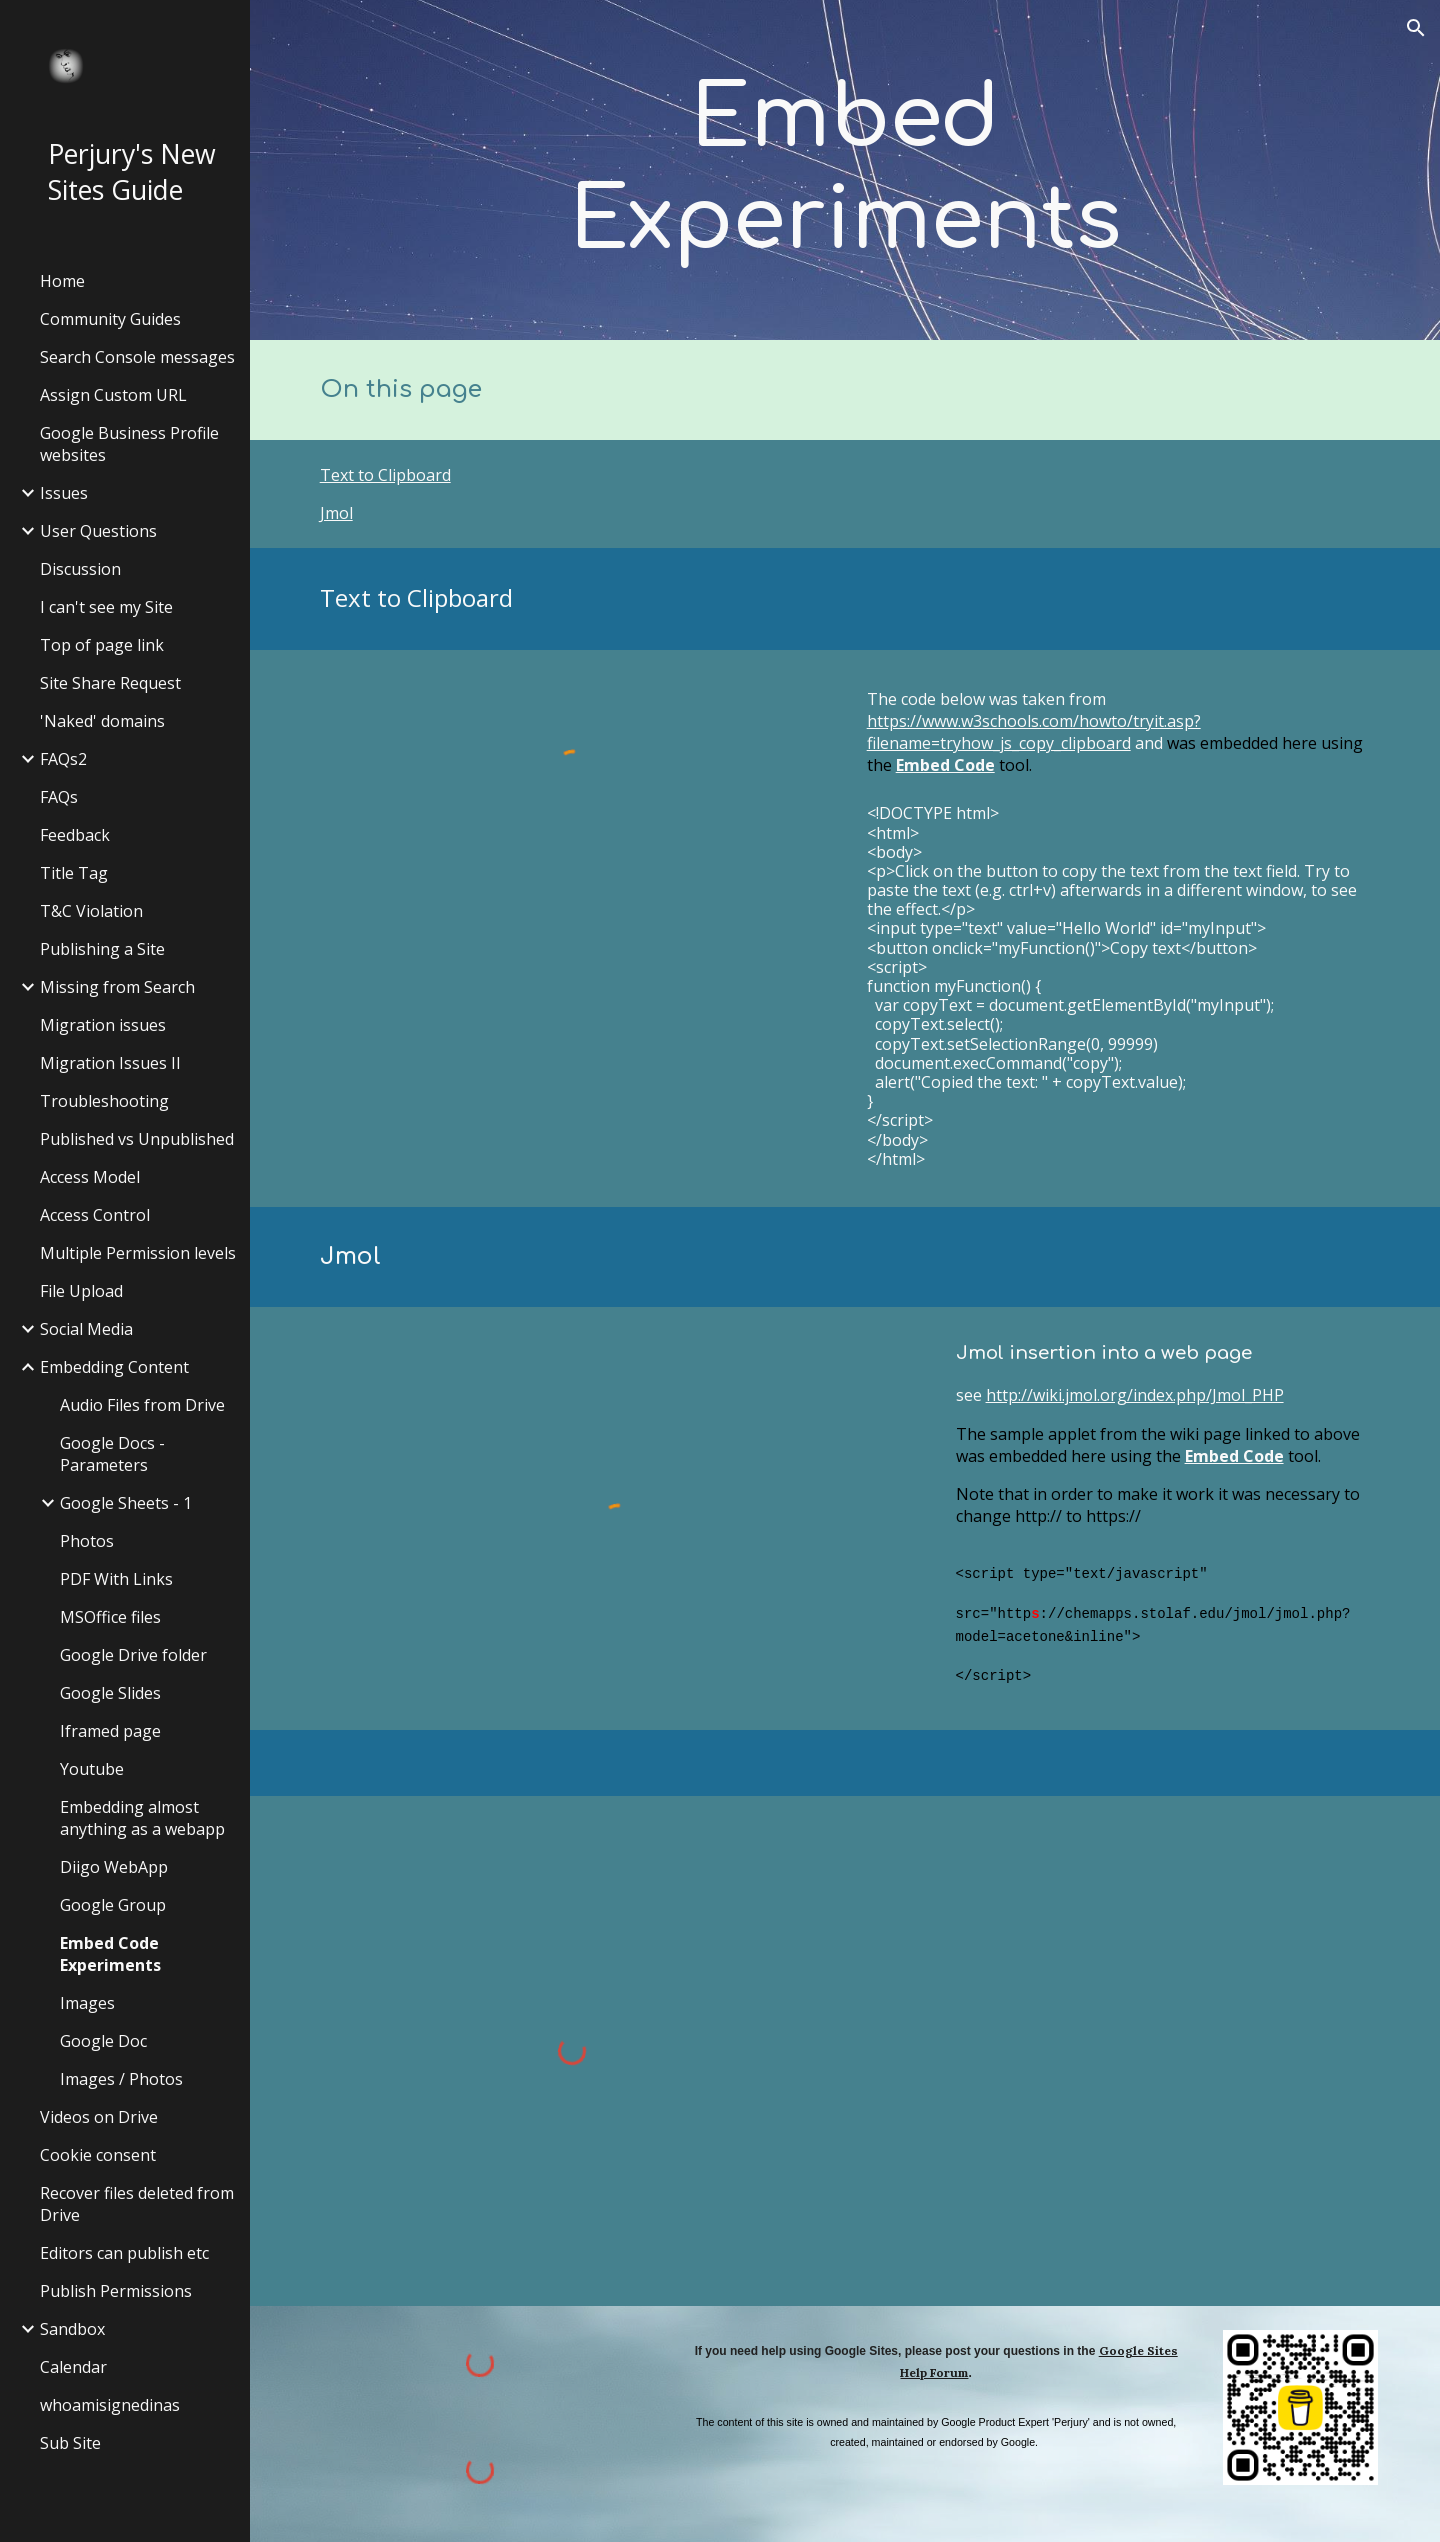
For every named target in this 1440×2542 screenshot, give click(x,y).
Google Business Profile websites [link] (129, 444)
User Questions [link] (98, 531)
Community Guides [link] (110, 319)
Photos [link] (87, 1541)
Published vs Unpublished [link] (137, 1139)
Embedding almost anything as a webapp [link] (142, 1818)
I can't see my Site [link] (106, 607)
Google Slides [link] (110, 1693)
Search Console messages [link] (137, 357)
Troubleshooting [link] (104, 1101)
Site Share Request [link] (110, 683)
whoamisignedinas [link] (110, 2405)
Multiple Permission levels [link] (138, 1253)
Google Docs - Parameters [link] (112, 1454)
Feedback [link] (75, 835)
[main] (845, 170)
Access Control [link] (95, 1215)
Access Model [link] (90, 1177)
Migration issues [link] (103, 1025)
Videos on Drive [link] (99, 2117)
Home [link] (62, 281)
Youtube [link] (92, 1769)
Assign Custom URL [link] (113, 395)
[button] (1416, 28)
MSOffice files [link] (110, 1617)
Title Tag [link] (74, 873)
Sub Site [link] (70, 2443)
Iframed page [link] (110, 1731)
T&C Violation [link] (91, 911)
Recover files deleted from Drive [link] (137, 2204)
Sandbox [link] (72, 2329)
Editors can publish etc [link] (124, 2253)
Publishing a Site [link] (102, 949)
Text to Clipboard (385, 475)
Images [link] (87, 2003)
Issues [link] (64, 493)
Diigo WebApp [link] (114, 1867)
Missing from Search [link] (117, 987)
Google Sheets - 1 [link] (126, 1503)
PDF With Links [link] (116, 1579)
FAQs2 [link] (63, 759)
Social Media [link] (86, 1329)
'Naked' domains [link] (102, 721)
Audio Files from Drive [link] (142, 1405)
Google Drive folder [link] (133, 1655)
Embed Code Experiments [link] (110, 1954)
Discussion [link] (80, 569)
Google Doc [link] (103, 2041)
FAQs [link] (59, 797)
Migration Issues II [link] (110, 1063)
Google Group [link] (113, 1905)
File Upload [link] (81, 1291)
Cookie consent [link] (98, 2155)
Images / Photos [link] (121, 2079)
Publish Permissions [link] (116, 2291)
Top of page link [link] (102, 645)
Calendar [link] (73, 2367)
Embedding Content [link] (114, 1367)
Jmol (336, 513)
